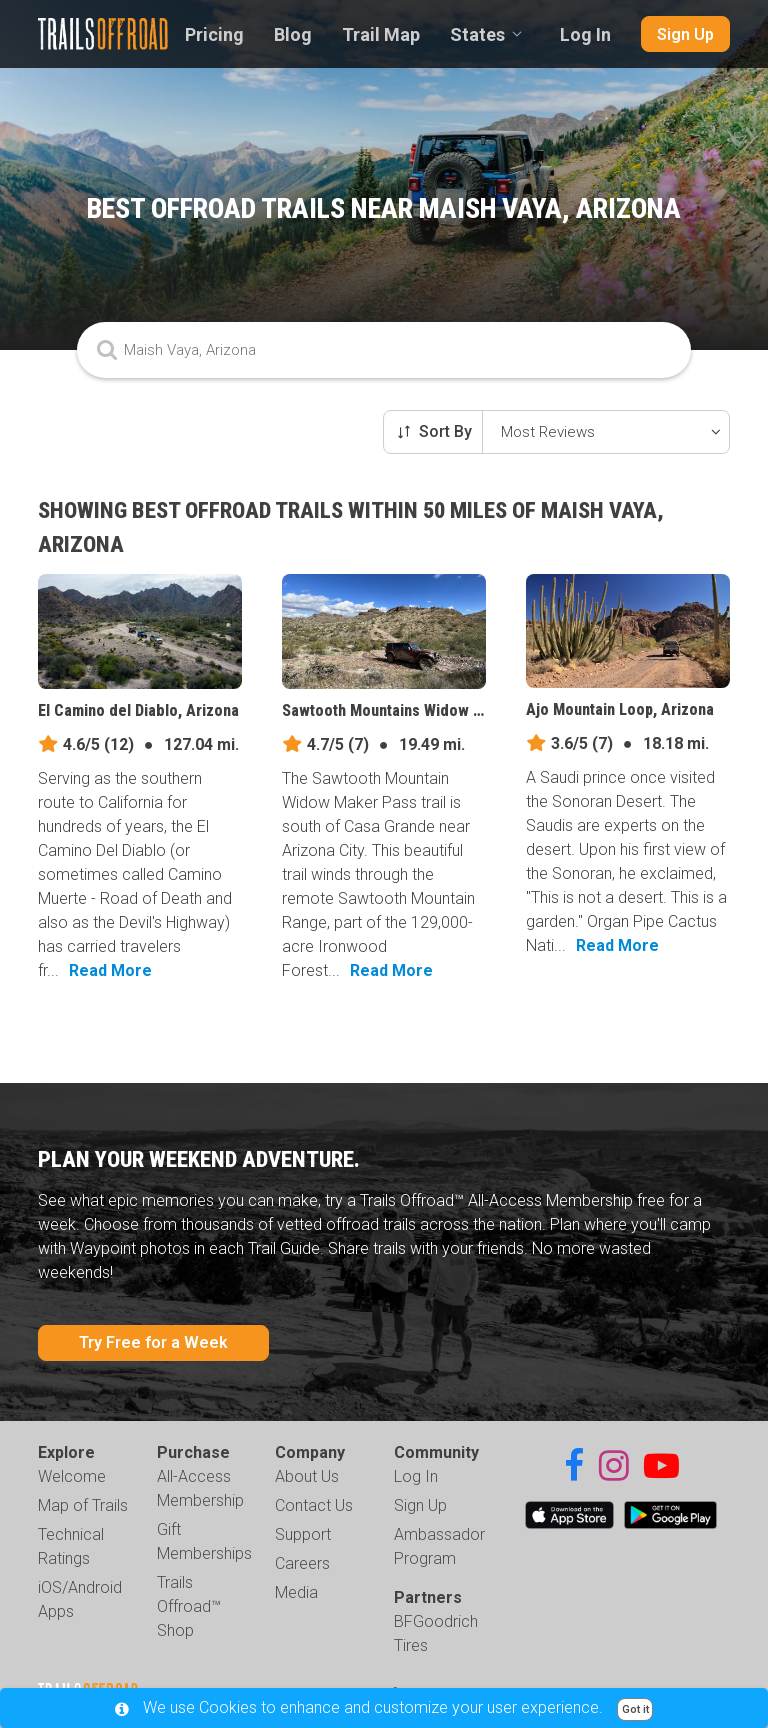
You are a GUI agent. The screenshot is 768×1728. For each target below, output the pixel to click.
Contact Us (314, 1505)
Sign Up (685, 34)
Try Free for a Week (153, 1342)
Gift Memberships (204, 1541)
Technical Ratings (71, 1546)
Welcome (72, 1476)
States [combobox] (477, 34)
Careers (302, 1563)
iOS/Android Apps (80, 1599)
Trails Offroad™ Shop (189, 1606)
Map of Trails (83, 1505)
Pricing (214, 34)
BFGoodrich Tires (436, 1633)
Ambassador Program (439, 1546)
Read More (110, 970)
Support (303, 1534)
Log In (585, 34)
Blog (293, 34)
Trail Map (381, 34)
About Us (307, 1476)
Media (296, 1592)
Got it (635, 1709)
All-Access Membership (200, 1488)
